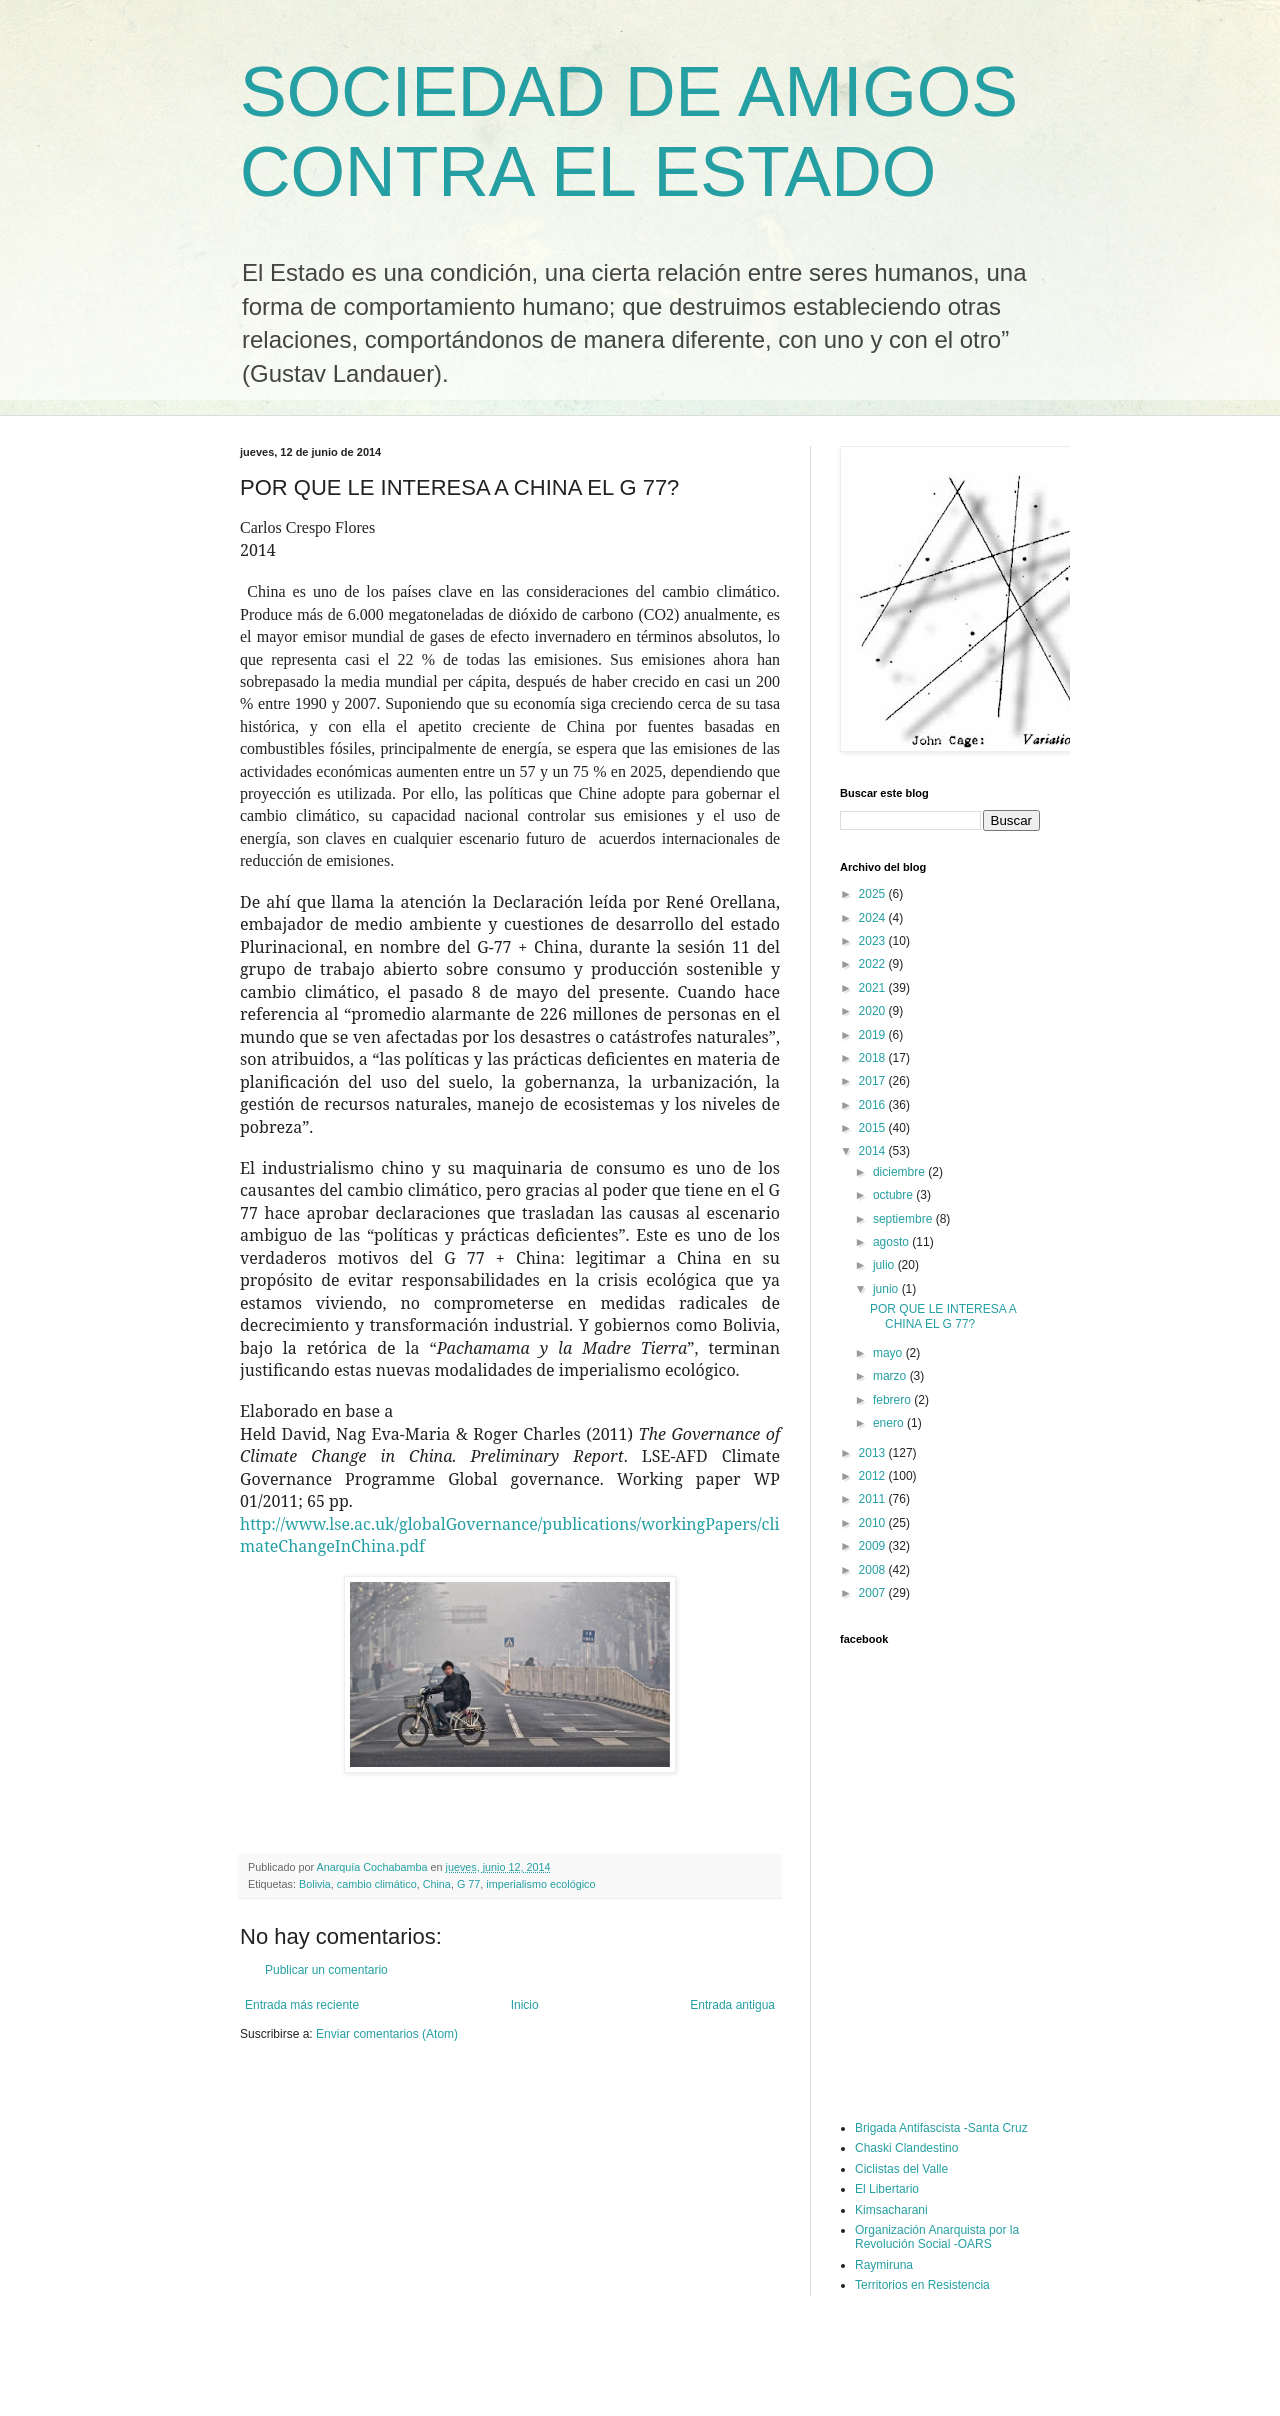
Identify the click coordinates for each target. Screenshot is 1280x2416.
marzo (891, 1376)
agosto (892, 1242)
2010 (874, 1523)
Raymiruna (884, 2265)
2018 (874, 1058)
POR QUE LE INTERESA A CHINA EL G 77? (943, 1316)
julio (885, 1265)
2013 (874, 1453)
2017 (874, 1081)
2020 (874, 1011)
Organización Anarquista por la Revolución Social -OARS (937, 2237)
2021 (874, 988)
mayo (889, 1353)
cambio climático (377, 1884)
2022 (874, 964)
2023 (874, 941)
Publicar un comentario (326, 1970)
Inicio (525, 2005)
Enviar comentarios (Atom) (387, 2034)
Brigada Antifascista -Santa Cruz (941, 2128)
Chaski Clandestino (906, 2148)
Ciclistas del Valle (901, 2169)
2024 (874, 918)
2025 (874, 894)
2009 (874, 1546)
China (437, 1884)
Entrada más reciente (302, 2005)
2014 (874, 1151)
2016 (874, 1105)
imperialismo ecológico (540, 1884)
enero (890, 1423)
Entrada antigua (732, 2005)
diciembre (900, 1172)
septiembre (904, 1219)
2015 (874, 1128)
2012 (874, 1476)
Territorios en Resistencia (922, 2285)
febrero (893, 1400)
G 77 (468, 1884)
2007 (874, 1593)
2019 (874, 1035)
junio (887, 1289)
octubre (894, 1195)
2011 (874, 1499)
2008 (874, 1570)
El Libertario (887, 2189)
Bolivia (315, 1884)
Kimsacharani (891, 2210)
